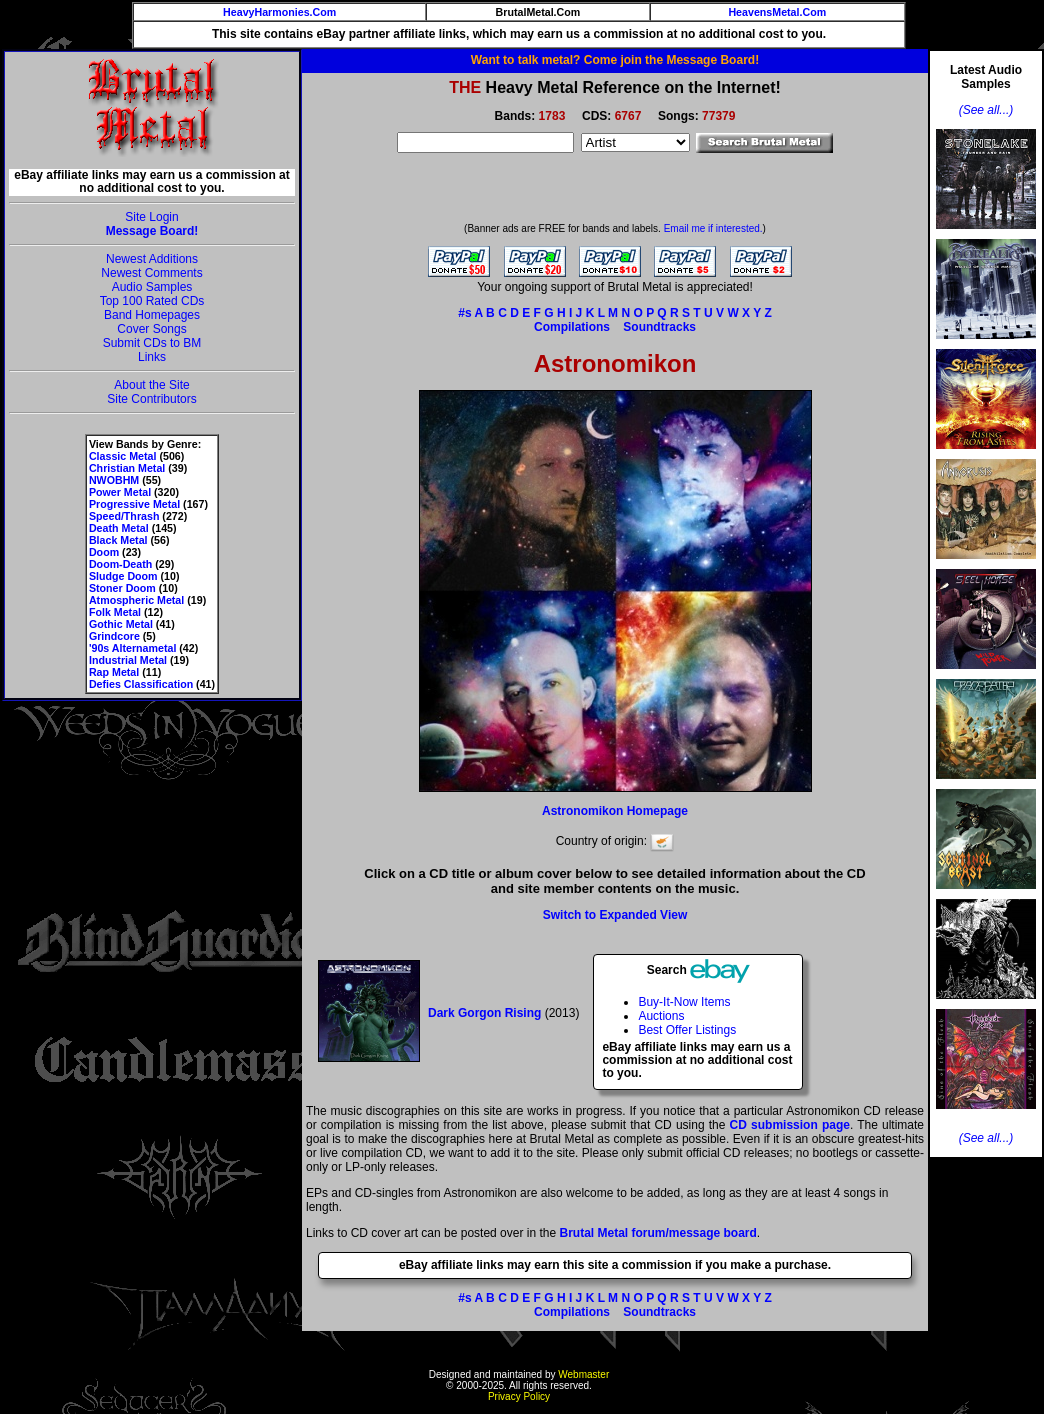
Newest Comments (151, 273)
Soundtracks (659, 327)
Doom (104, 552)
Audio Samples (152, 287)
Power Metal (120, 492)
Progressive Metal (134, 504)
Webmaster (583, 1374)
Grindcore (114, 636)
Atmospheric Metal (136, 600)
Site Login (151, 217)
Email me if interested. (713, 228)
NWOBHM (114, 480)
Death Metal (119, 528)
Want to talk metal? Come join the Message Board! (615, 60)
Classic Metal (123, 456)
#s (464, 313)
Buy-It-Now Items (684, 1002)
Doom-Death (120, 564)
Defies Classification (141, 684)
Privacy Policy (519, 1396)
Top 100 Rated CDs (152, 301)
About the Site (151, 385)
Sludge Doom (123, 576)
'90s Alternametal (132, 648)
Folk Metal (115, 612)
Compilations (572, 327)
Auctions (661, 1016)
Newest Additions (152, 259)
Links (152, 357)
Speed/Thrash (124, 516)
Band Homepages (152, 315)
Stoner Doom (122, 588)
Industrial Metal (128, 660)
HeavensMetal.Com (777, 12)
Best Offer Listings (687, 1030)
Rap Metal (114, 672)
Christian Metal (127, 468)
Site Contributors (151, 399)
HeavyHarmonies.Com (279, 12)
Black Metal (118, 540)
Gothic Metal (121, 624)
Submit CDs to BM (152, 343)
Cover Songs (151, 329)
